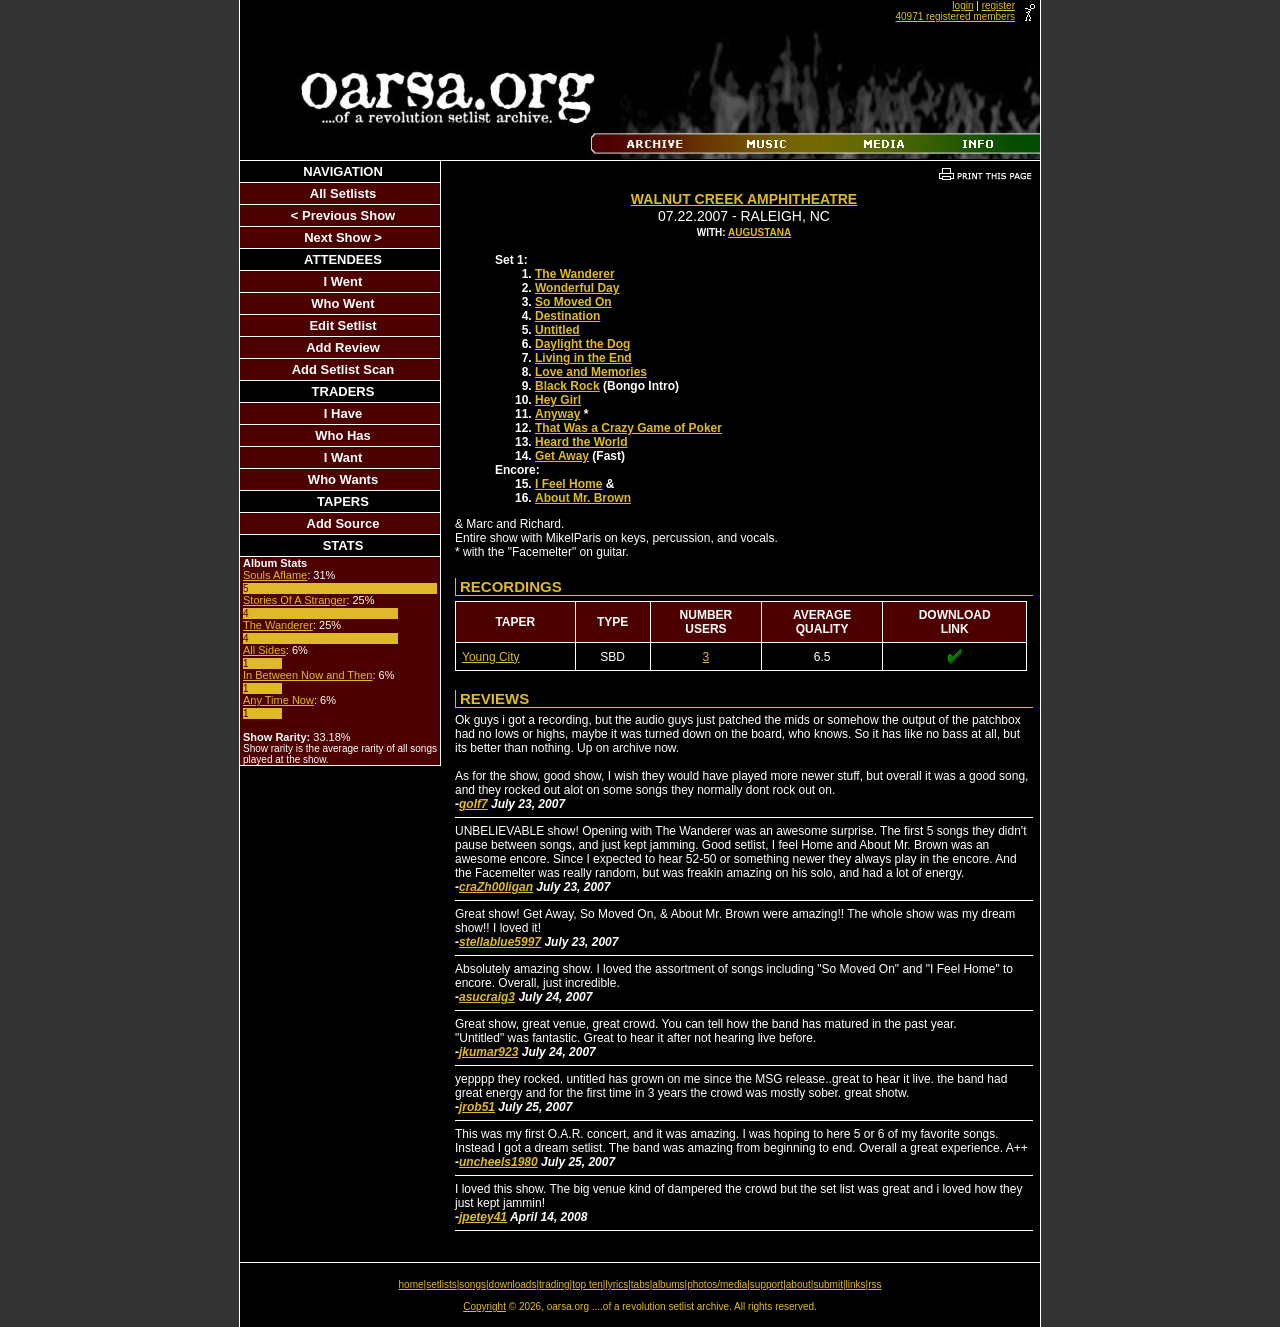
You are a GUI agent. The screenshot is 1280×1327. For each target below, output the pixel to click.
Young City (491, 657)
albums (668, 1284)
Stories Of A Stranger (294, 600)
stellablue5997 (500, 942)
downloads (513, 1284)
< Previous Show (343, 215)
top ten (587, 1284)
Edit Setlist (342, 325)
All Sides (264, 650)
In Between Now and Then (307, 675)
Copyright (484, 1306)
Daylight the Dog (582, 344)
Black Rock (567, 386)
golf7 (473, 804)
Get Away (562, 456)
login (962, 5)
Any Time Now (278, 700)
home (411, 1284)
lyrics (616, 1284)
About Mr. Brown (583, 498)
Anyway (557, 414)
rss (874, 1284)
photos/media (717, 1284)
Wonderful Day (577, 288)
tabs (640, 1284)
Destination (567, 316)
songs (472, 1284)
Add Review (343, 347)
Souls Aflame (275, 575)
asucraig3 (487, 997)
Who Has (343, 435)
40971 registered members (955, 16)
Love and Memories (591, 372)
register (998, 5)
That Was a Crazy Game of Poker (628, 428)
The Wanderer (278, 625)
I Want (343, 457)
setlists (441, 1284)
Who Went (342, 303)
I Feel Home (568, 484)
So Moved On (573, 302)
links (856, 1284)
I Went (343, 281)
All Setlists (343, 193)
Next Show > (343, 237)
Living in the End (583, 358)
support (766, 1284)
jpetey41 (483, 1217)
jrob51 (477, 1107)
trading (554, 1284)
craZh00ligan (496, 887)
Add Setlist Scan (343, 369)
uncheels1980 (498, 1162)
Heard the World (581, 442)
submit (827, 1284)
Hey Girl (558, 400)
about (798, 1284)
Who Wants (343, 479)
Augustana (759, 232)
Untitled (557, 330)
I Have (343, 413)
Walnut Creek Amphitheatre (744, 199)
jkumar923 (488, 1052)
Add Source (343, 523)
